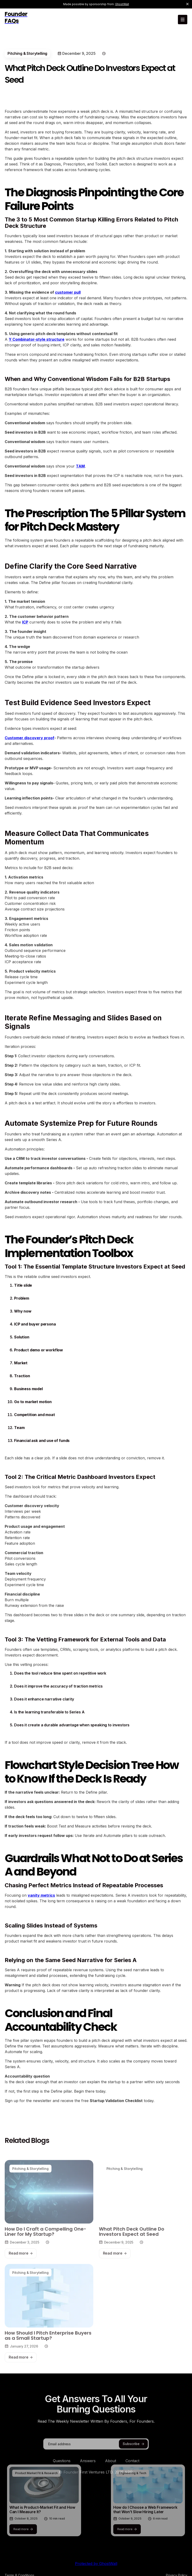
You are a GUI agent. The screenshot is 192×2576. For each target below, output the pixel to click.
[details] (27, 53)
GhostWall (122, 4)
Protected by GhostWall (96, 2563)
